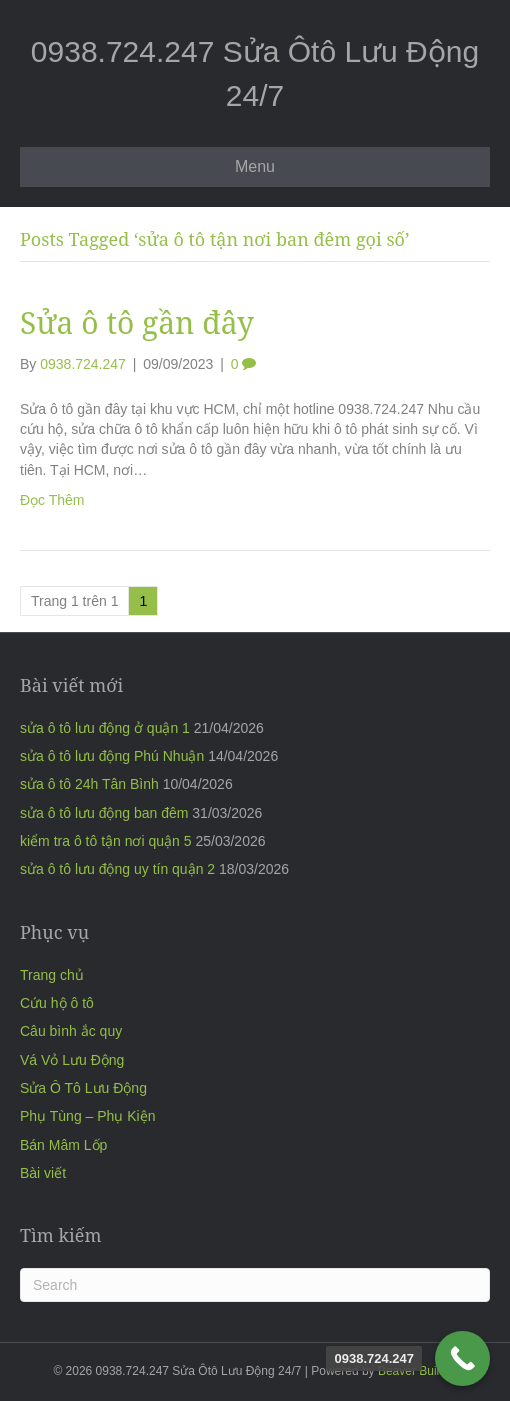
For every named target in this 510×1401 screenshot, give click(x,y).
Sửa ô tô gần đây (137, 322)
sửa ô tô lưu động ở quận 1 (105, 728)
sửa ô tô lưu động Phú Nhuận (112, 756)
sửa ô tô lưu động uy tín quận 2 (117, 869)
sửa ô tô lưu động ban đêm (104, 813)
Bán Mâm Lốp (63, 1145)
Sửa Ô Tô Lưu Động (83, 1088)
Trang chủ (52, 975)
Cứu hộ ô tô (57, 1003)
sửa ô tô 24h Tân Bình (89, 784)
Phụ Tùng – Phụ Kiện (87, 1116)
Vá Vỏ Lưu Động (72, 1060)
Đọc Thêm (52, 500)
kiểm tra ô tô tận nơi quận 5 (106, 841)
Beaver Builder (417, 1371)
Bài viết (43, 1173)
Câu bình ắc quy (71, 1031)
